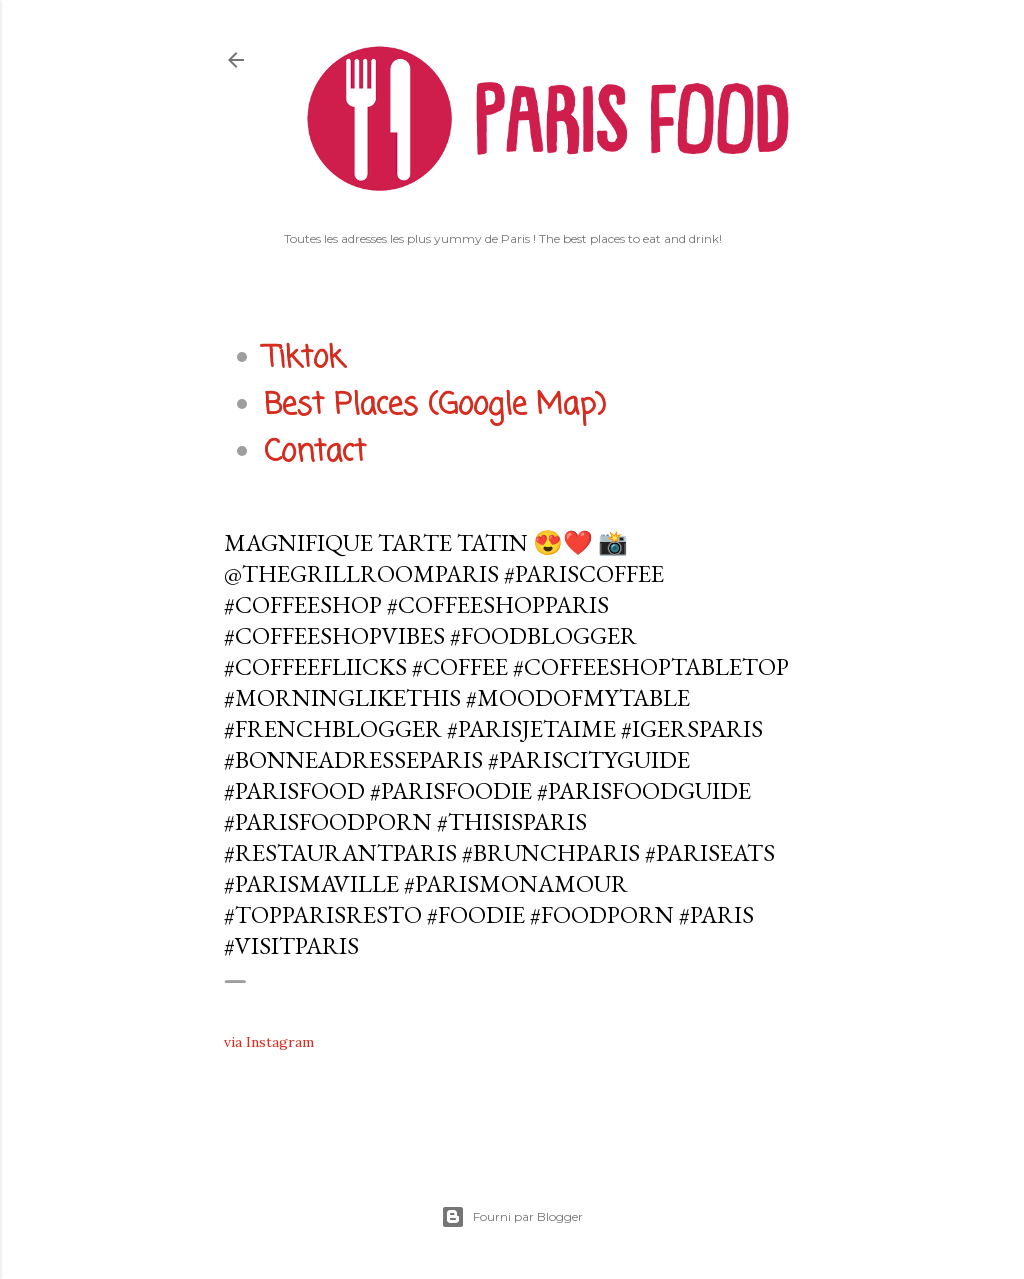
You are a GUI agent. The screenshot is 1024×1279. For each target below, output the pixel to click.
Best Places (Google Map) (435, 406)
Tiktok (304, 359)
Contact (315, 453)
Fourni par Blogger (512, 1217)
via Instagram (269, 1042)
